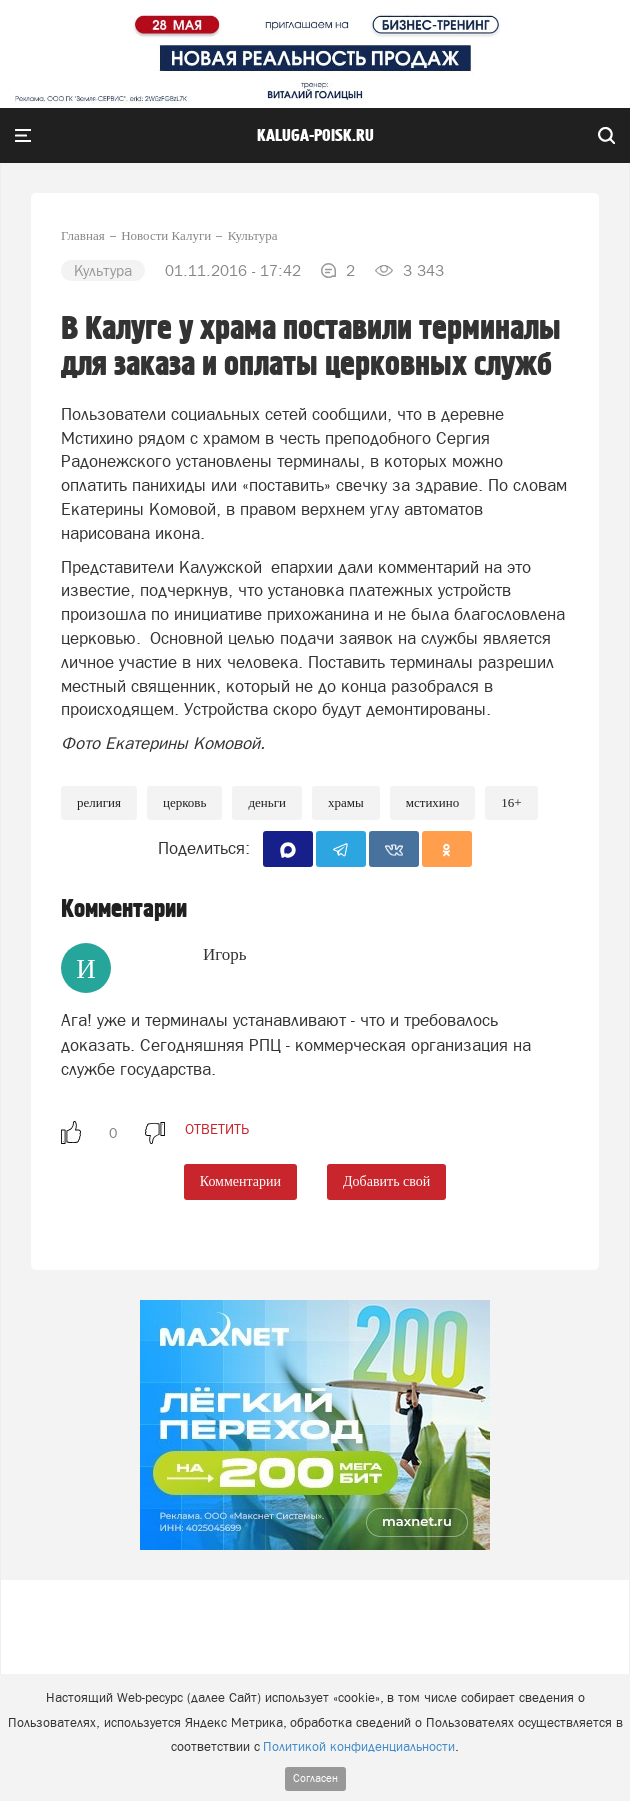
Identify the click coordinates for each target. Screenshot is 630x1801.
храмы (346, 802)
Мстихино (433, 802)
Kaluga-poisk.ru (315, 136)
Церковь (184, 802)
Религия (99, 802)
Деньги (267, 802)
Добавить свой (386, 1181)
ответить (217, 1129)
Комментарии (240, 1181)
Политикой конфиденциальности (359, 1746)
